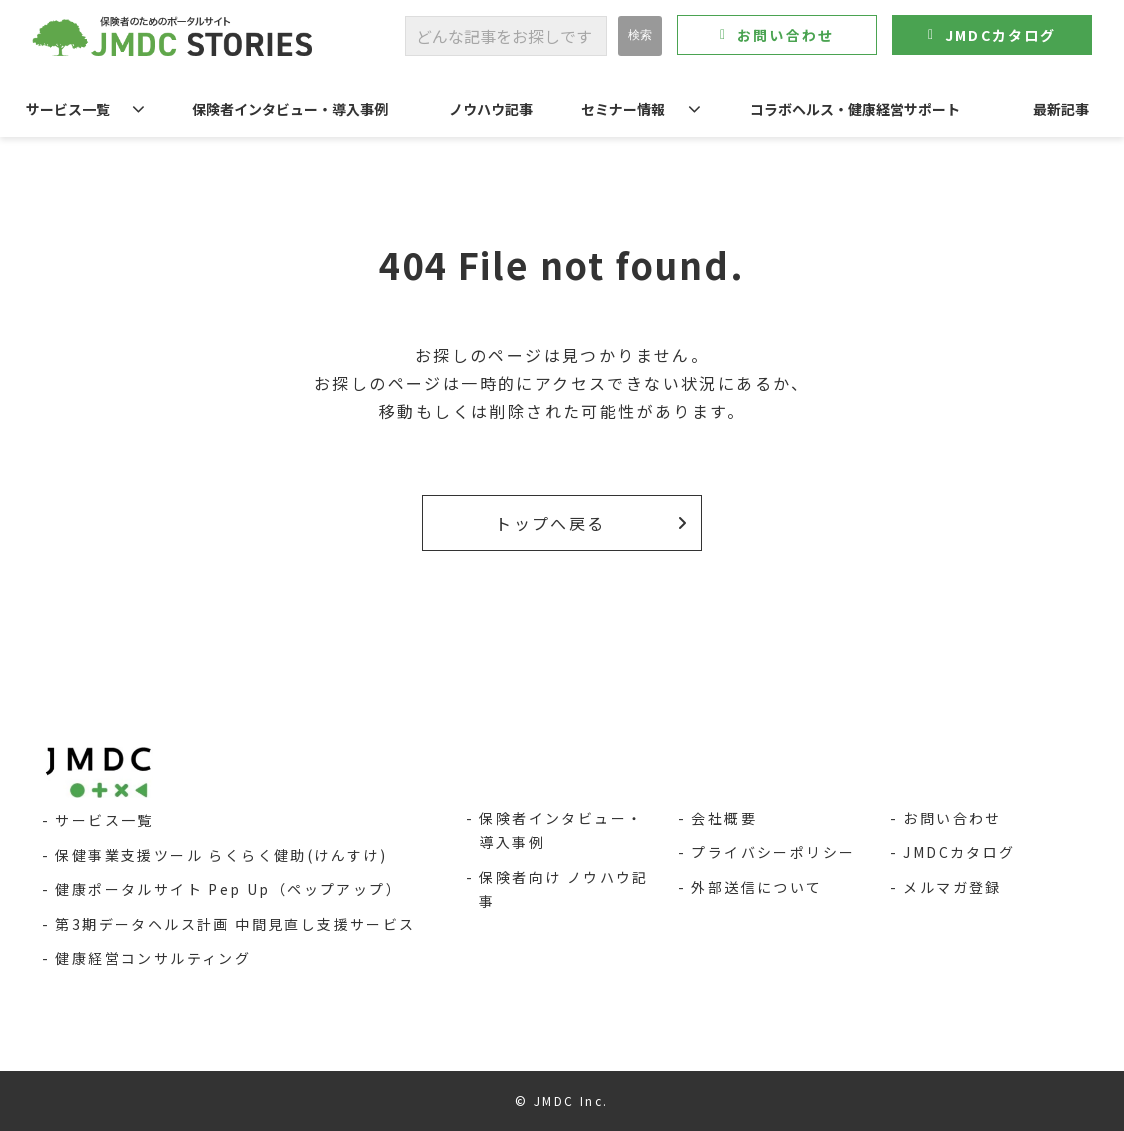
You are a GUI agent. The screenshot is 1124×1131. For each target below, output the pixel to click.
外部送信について (756, 887)
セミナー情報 (623, 109)
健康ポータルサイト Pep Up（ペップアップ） (228, 889)
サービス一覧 (68, 109)
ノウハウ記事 (491, 109)
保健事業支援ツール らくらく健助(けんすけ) (221, 855)
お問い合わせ (785, 35)
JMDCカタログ (1000, 35)
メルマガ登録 (952, 887)
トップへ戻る (550, 523)
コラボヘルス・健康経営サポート (855, 109)
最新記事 (1061, 109)
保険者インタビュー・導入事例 (290, 109)
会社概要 (724, 818)
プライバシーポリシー (773, 852)
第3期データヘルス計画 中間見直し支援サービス (235, 924)
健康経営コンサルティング (153, 958)
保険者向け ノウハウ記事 (563, 889)
